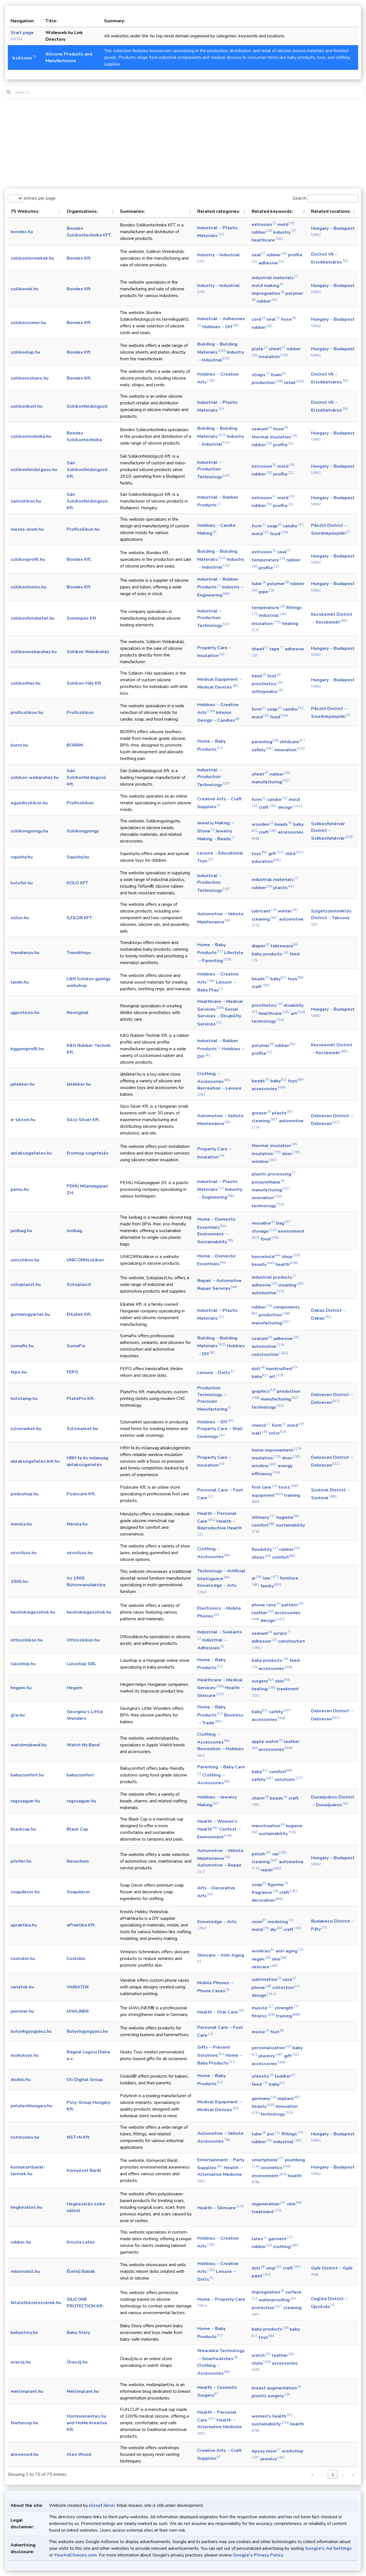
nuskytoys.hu (24, 2055)
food (279, 534)
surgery (263, 1681)
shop (291, 1257)
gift (276, 854)
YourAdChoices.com (75, 2555)
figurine (278, 1885)
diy (276, 1929)
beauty (263, 1264)
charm (260, 1798)
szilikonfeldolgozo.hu (34, 470)
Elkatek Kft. (79, 1314)
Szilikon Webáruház (88, 652)
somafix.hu (22, 1346)
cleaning (265, 919)
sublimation (266, 1979)
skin (282, 1681)
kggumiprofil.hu (27, 1049)
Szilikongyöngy (83, 831)
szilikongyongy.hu (29, 831)
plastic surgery (271, 2396)
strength (286, 2008)
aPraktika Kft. (81, 1925)
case (289, 1979)
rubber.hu (21, 2242)
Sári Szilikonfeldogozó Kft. (86, 777)
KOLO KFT (77, 883)
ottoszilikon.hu (27, 1640)
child (294, 854)
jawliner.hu (22, 2011)
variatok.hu (22, 1987)
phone (261, 1987)
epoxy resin (266, 2451)
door (291, 1154)
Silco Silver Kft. (83, 1120)
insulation (273, 357)
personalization (271, 2048)
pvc (273, 2134)
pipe (266, 592)
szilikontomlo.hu (28, 587)
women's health (272, 2416)
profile (283, 445)
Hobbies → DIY (220, 327)
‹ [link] (322, 2475)
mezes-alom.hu (27, 529)
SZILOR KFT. (80, 918)
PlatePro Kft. (81, 1399)
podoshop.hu (24, 1494)
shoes (261, 1557)
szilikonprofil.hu (28, 559)
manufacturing (271, 782)
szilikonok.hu (24, 289)
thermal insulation (274, 437)
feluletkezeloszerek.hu (36, 2303)
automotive (268, 1293)
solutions (288, 1779)
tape (276, 649)
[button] (59, 211)
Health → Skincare (220, 2208)
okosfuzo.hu (24, 1553)
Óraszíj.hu (77, 2362)
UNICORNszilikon (85, 1260)
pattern (292, 1605)
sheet (277, 349)
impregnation (268, 293)
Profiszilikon (80, 712)
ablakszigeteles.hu (31, 1153)
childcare (292, 742)
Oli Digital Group (85, 2080)
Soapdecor (78, 1892)
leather (263, 1613)
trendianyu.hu (25, 953)
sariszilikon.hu (26, 501)
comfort (263, 1525)
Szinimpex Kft (81, 618)
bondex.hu (22, 232)
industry (285, 232)
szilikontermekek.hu (32, 258)
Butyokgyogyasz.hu (87, 2031)
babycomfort (80, 1775)
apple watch (267, 1742)
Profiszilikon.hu (83, 529)
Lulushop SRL (81, 1664)
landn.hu (20, 982)
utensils (262, 2076)
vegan (261, 1959)
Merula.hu (77, 1524)
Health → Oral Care (220, 2012)
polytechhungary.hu (31, 2106)
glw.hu (18, 1715)
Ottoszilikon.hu (83, 1640)
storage (264, 1231)
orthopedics (268, 692)
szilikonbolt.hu (26, 406)
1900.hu (19, 1581)
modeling (281, 1922)
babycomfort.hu (27, 1775)
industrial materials (275, 278)
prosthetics (267, 684)
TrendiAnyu (79, 953)
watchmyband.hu (29, 1745)
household (266, 1257)
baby (278, 979)
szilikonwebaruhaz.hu (34, 652)
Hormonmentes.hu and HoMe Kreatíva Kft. (87, 2423)
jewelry (271, 2056)
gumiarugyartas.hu (30, 1314)
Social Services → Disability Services (219, 1016)
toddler (284, 2076)
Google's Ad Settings (328, 2548)
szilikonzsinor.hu (28, 323)
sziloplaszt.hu (26, 1284)
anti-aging (290, 1951)
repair (271, 1870)
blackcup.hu (23, 1829)
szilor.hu (20, 918)
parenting (265, 742)
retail (294, 383)
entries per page (39, 198)
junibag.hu (21, 1231)
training (288, 2016)
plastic (283, 888)
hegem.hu (21, 1688)
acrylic (282, 1633)
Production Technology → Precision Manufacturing (214, 1398)
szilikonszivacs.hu (30, 378)
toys (259, 854)
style (261, 2363)
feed (260, 2084)
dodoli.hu (21, 2080)
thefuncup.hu (24, 2423)
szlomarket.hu (26, 1429)
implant (288, 2098)
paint (261, 2276)
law (271, 1578)
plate (260, 349)
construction (270, 1354)
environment (269, 2176)
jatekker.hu (23, 1084)
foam (278, 375)
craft (268, 807)
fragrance (265, 1892)
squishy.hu (22, 857)
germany (264, 2098)
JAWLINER (78, 2011)
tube (259, 584)
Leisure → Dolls (215, 1373)
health (287, 1264)
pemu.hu (20, 1189)
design (290, 807)
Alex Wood (79, 2454)
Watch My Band (83, 1745)
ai (256, 1578)
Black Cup (77, 1829)
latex (259, 2239)
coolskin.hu (23, 1958)
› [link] (342, 2475)
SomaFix (76, 1346)
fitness (263, 2016)
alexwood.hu (24, 2454)
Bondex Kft (79, 258)
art (298, 1013)
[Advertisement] (183, 144)
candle (293, 526)
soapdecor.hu (25, 1892)
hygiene (287, 1517)
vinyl (274, 2268)
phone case (266, 1605)
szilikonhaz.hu (25, 683)
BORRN (75, 745)
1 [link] (333, 2475)
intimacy (263, 1517)
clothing (286, 2247)
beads (283, 824)
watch (261, 2355)
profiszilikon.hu (27, 712)
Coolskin (76, 1958)
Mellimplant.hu (83, 2391)
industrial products (274, 1277)
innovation (289, 750)
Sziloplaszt (79, 1284)
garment (280, 2239)
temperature (268, 560)
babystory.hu (24, 2332)
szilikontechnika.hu (31, 436)
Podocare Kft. (81, 1494)
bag (283, 1223)
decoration (267, 1900)
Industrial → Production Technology (213, 469)
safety (262, 750)
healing (264, 1689)
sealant (262, 429)
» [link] (353, 2475)
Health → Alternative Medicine (220, 2174)
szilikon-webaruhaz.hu (35, 777)
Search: (300, 198)
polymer (278, 584)
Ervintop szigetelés (88, 1153)
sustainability (277, 1834)
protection (267, 2308)
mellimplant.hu (27, 2391)
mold (286, 224)
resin (259, 1922)
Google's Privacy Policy (258, 2555)
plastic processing (273, 1174)
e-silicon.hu (23, 1120)
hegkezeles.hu (26, 2207)
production (267, 383)
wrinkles (263, 1951)
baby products (270, 954)
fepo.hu (19, 1372)
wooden (262, 824)
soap (274, 526)
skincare (265, 1967)
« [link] (312, 2475)
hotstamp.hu (24, 1399)
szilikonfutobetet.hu (32, 618)
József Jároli (102, 2505)
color (277, 1433)
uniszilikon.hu (25, 1260)
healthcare (267, 240)
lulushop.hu (23, 1664)
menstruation (268, 1826)
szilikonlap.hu (25, 352)
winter (288, 911)
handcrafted (282, 1369)
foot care (264, 1487)
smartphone (268, 2160)
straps (261, 375)
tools (288, 1487)
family (271, 1586)
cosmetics (276, 2168)
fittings (292, 2134)
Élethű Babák (81, 2271)
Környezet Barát (84, 2170)
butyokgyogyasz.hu (31, 2031)
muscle (262, 2008)
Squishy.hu (78, 857)
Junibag (74, 1231)
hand (259, 676)
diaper (260, 946)
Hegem (74, 1688)
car (279, 1854)
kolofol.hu (22, 883)
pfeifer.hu (21, 1861)
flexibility (265, 1549)
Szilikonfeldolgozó (87, 406)
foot (274, 676)
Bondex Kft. (79, 378)
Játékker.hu (79, 1084)
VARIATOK (78, 1987)
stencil (261, 1425)
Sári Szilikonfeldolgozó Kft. (87, 469)
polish (261, 1854)
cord (258, 319)
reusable (263, 1223)
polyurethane (268, 1182)
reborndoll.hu (25, 2271)
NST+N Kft (78, 2137)
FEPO (72, 1372)
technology (268, 1021)
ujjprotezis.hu (25, 1013)
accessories (268, 1089)
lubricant (264, 911)
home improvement (276, 1450)
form (259, 526)
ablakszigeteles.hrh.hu (35, 1461)
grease (261, 1113)
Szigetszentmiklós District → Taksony (331, 917)
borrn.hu (19, 745)
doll (258, 1369)
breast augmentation (276, 2388)
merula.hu (21, 1524)
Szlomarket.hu (82, 1429)
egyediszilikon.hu (29, 803)
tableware (284, 946)
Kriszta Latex (81, 2242)
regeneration (269, 2204)
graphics (264, 1391)
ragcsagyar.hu (25, 1801)
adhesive (271, 263)
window (264, 1161)
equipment (267, 1495)
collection (286, 1987)
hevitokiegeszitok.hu (33, 1612)
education (266, 861)
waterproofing (277, 2300)
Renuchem (78, 1861)
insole (260, 2032)
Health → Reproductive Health (219, 1527)
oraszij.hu (21, 2362)
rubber (262, 232)
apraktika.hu (24, 1925)
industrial (273, 615)
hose (288, 319)
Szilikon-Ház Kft (84, 683)
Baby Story (78, 2332)
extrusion (264, 224)
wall (260, 1433)
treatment (267, 2212)
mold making (267, 286)
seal (258, 255)
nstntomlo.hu (25, 2137)
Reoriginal (78, 1013)
